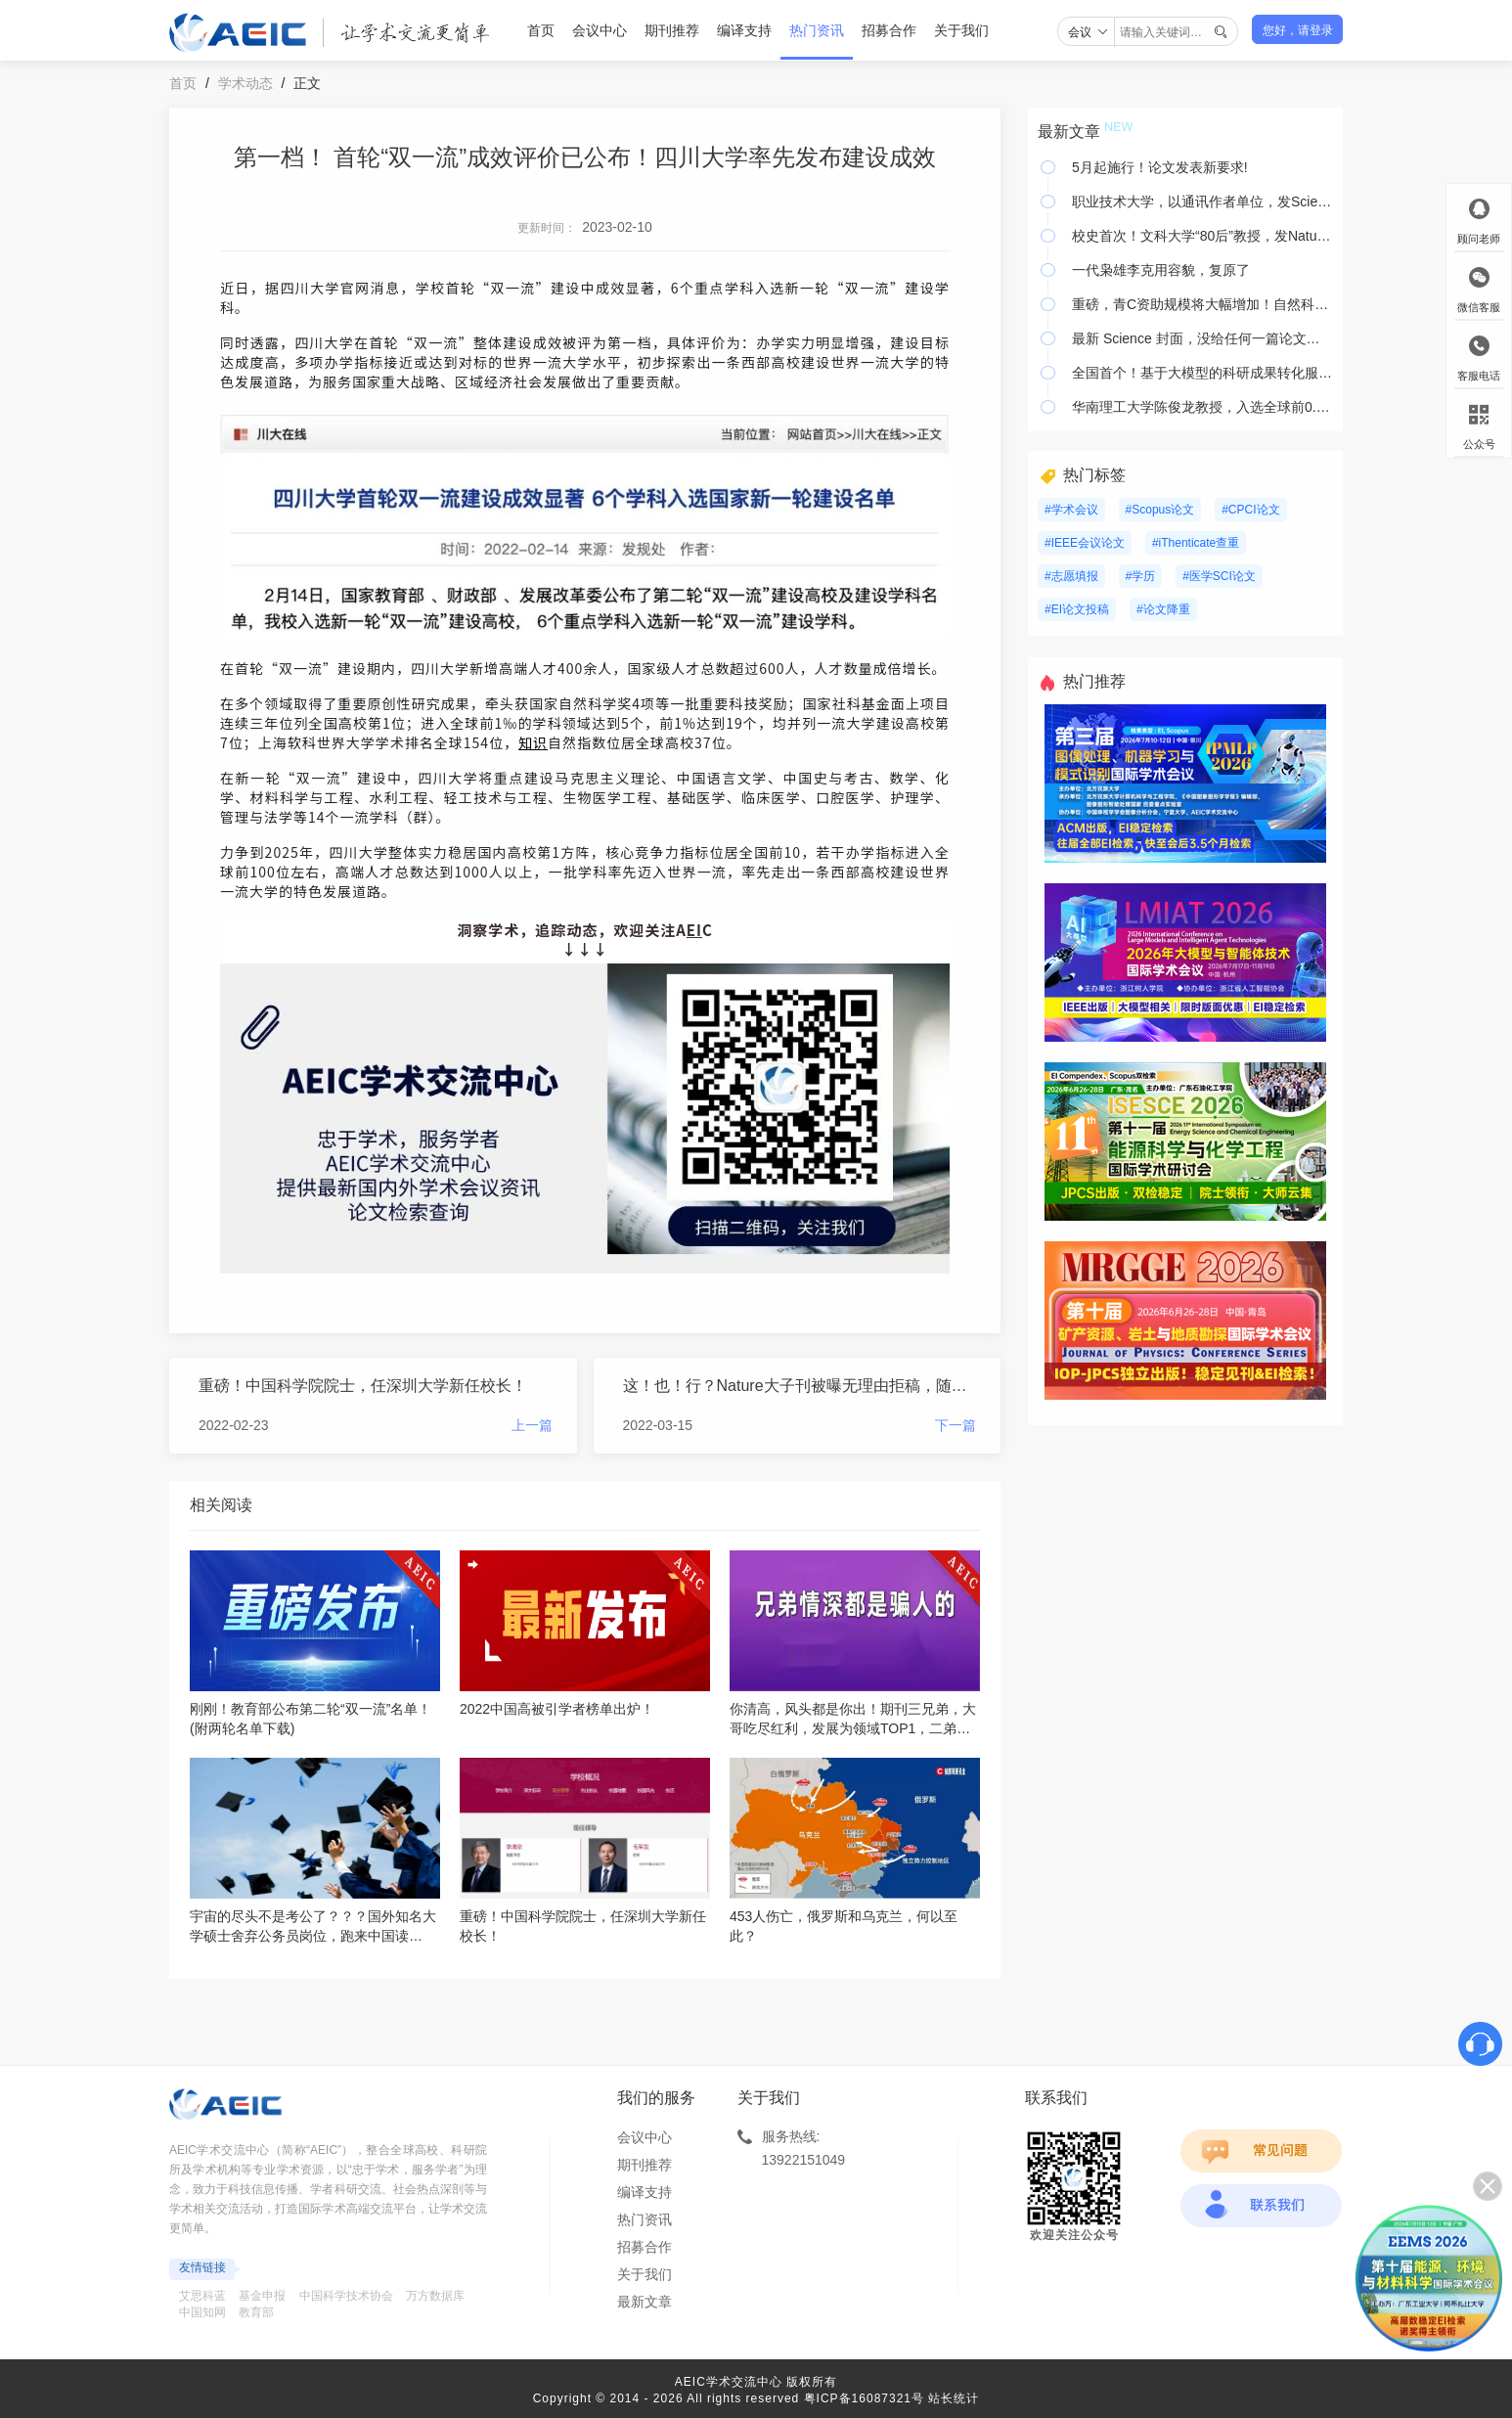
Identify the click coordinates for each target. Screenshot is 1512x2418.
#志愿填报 (1071, 576)
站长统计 (953, 2398)
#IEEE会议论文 (1085, 543)
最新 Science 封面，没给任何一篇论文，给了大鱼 (1202, 338)
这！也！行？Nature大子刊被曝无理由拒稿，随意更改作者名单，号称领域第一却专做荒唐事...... (800, 1385)
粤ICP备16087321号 (864, 2398)
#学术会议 (1071, 509)
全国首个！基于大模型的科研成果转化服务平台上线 (1202, 372)
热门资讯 (816, 30)
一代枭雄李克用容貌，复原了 (1161, 270)
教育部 (256, 2312)
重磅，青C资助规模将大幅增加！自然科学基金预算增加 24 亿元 (1202, 304)
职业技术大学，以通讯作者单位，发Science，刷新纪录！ (1202, 201)
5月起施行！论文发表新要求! (1160, 167)
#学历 (1141, 576)
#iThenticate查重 (1195, 543)
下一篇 (955, 1425)
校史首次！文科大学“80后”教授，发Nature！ (1202, 236)
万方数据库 (435, 2296)
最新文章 (644, 2301)
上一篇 (532, 1425)
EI (694, 929)
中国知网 (202, 2312)
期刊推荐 (672, 30)
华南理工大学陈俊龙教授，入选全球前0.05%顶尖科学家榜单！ (1202, 407)
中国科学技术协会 (346, 2296)
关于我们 (961, 30)
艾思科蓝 (202, 2296)
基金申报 (262, 2296)
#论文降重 (1163, 609)
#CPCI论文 (1250, 509)
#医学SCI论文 (1219, 576)
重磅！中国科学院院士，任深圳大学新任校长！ (363, 1385)
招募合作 (889, 30)
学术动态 (245, 83)
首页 (541, 30)
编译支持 (744, 30)
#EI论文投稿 (1077, 609)
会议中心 (599, 30)
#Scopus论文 (1160, 509)
